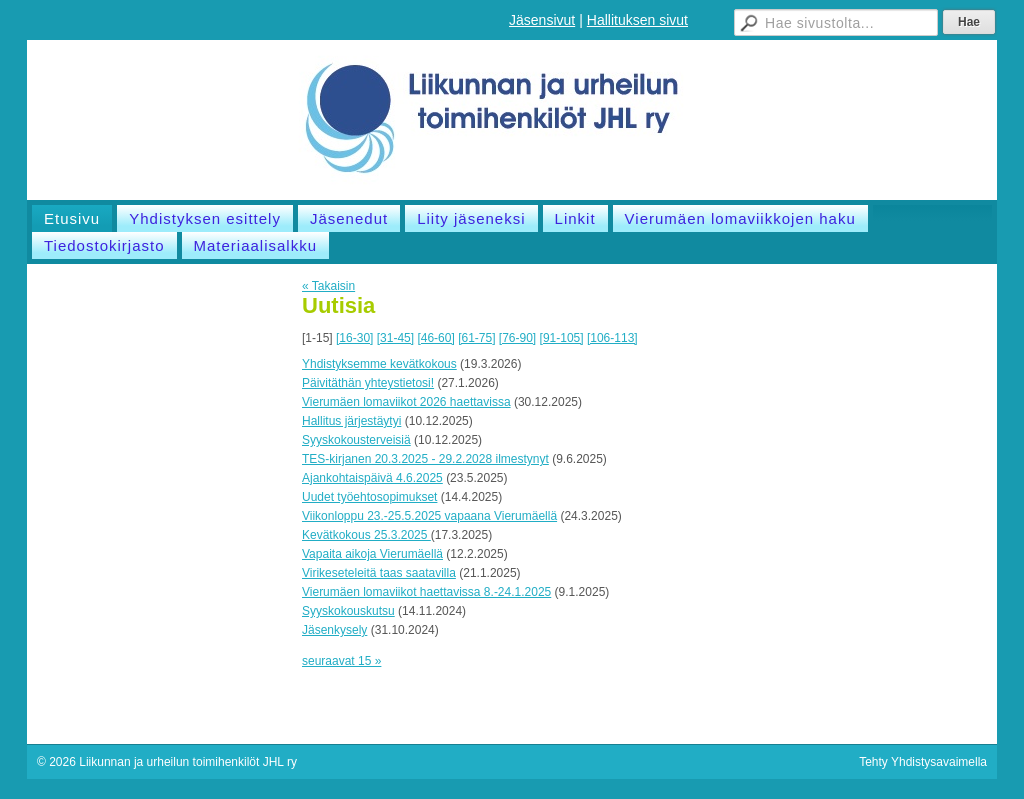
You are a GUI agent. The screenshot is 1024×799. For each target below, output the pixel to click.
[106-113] (612, 338)
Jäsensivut (542, 20)
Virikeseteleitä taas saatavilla (379, 573)
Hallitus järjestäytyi (351, 421)
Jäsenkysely (334, 630)
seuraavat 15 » (341, 661)
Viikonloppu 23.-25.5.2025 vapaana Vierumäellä (429, 516)
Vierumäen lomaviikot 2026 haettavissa (406, 402)
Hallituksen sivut (637, 20)
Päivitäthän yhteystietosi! (368, 383)
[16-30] (354, 338)
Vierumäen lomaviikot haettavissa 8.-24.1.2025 (426, 592)
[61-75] (476, 338)
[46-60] (435, 338)
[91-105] (562, 338)
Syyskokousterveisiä (356, 440)
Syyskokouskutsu (348, 611)
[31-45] (395, 338)
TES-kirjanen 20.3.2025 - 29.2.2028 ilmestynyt (425, 459)
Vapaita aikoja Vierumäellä (372, 554)
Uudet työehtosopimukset (369, 497)
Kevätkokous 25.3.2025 (366, 535)
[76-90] (517, 338)
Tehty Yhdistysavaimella (923, 762)
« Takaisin (328, 286)
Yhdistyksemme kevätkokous (379, 364)
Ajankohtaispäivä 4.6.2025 (372, 478)
